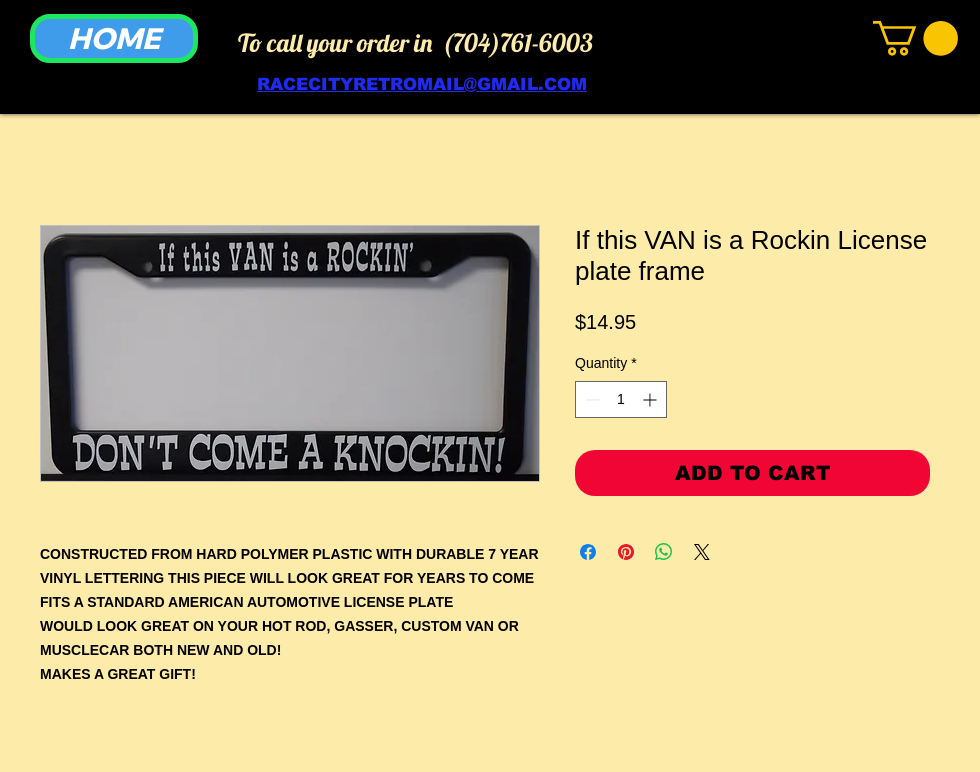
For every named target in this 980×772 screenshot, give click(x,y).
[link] (915, 38)
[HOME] (114, 38)
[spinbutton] (621, 399)
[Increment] (651, 399)
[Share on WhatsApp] (664, 552)
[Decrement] (590, 399)
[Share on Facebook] (588, 552)
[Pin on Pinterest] (626, 552)
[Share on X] (702, 552)
